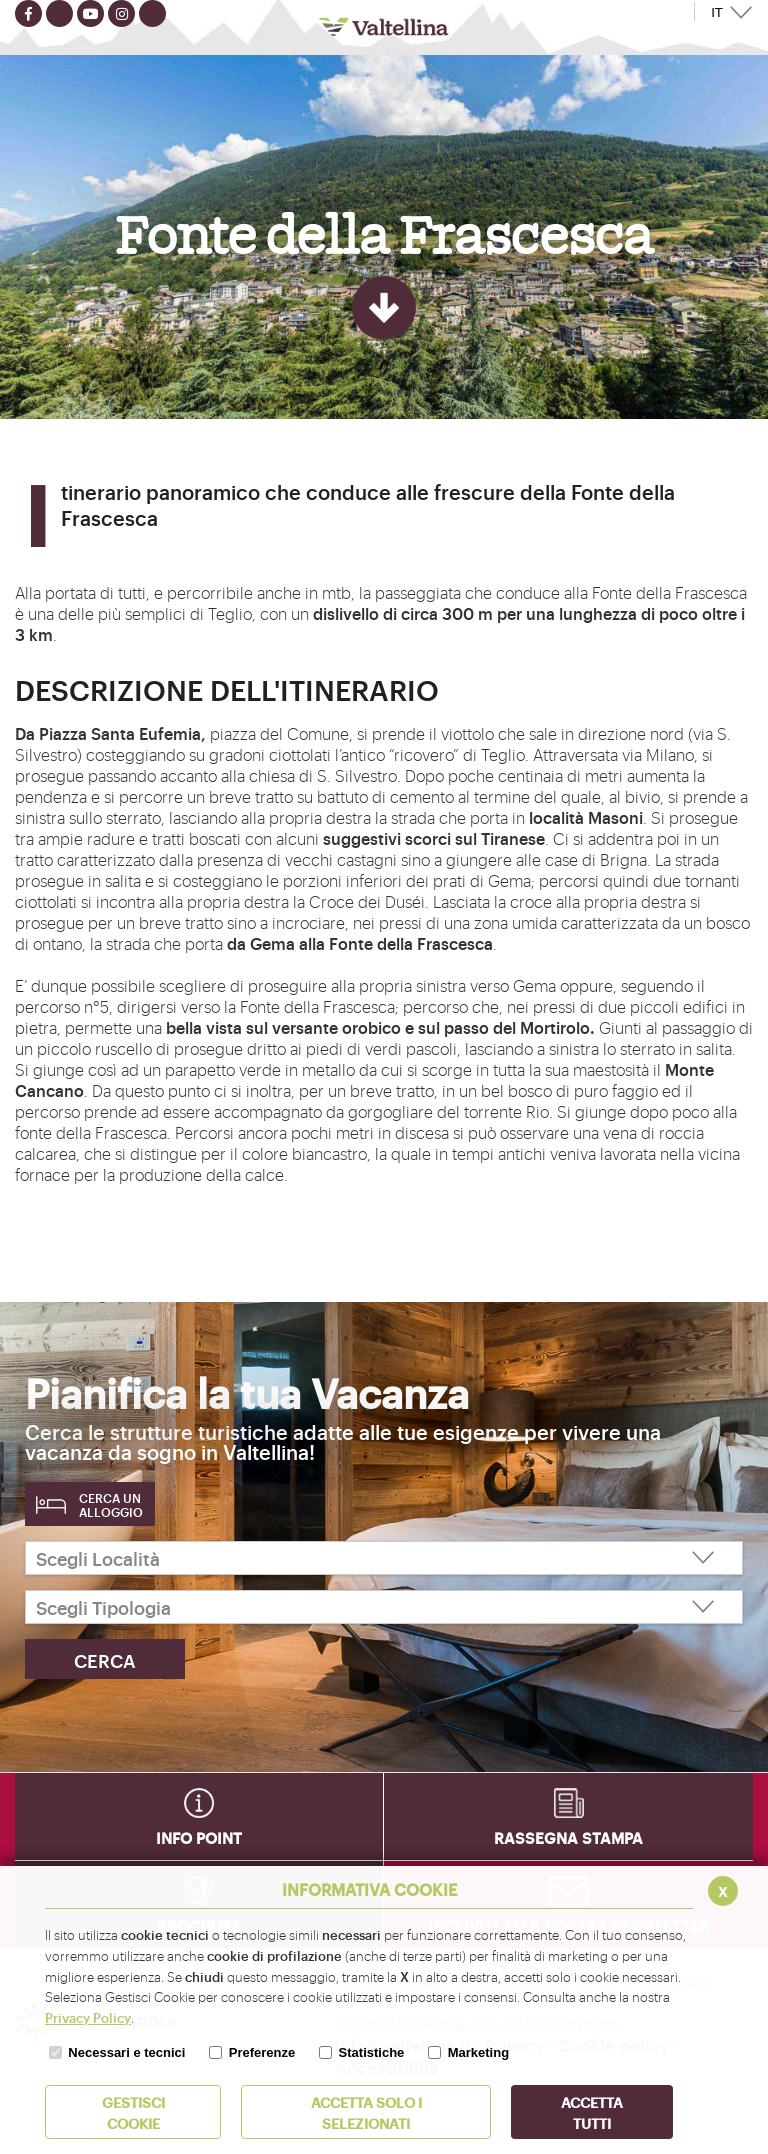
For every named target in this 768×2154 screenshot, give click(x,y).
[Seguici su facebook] (28, 13)
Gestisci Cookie (133, 2112)
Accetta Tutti (592, 2112)
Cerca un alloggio (111, 1505)
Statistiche (372, 2052)
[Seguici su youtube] (90, 13)
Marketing (478, 2052)
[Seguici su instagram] (121, 13)
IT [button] (717, 12)
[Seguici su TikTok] (152, 13)
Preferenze (262, 2052)
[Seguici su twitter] (59, 13)
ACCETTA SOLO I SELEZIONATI (366, 2112)
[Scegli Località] (384, 1558)
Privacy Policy (88, 2017)
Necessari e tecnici (126, 2052)
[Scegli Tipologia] (384, 1607)
